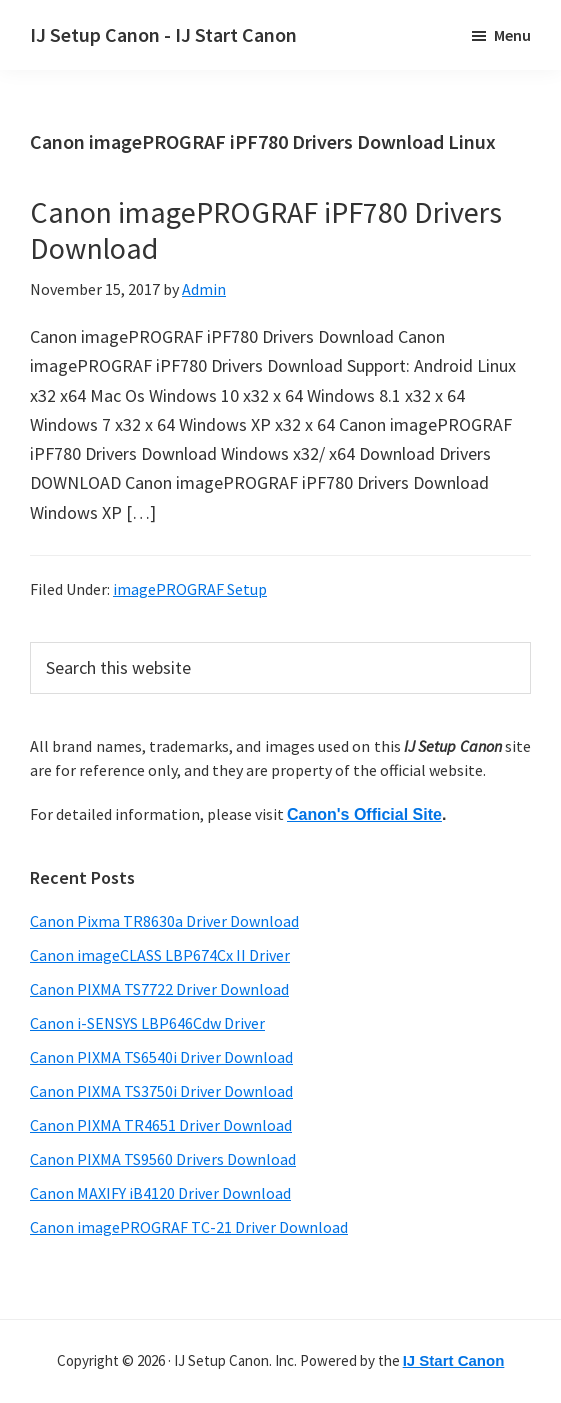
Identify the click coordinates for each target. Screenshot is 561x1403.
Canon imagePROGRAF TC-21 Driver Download (189, 1227)
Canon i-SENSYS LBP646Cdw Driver (147, 1023)
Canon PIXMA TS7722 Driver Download (159, 989)
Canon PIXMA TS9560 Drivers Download (163, 1159)
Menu (512, 35)
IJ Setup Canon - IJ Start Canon (163, 34)
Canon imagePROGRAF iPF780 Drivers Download (266, 230)
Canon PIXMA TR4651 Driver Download (161, 1125)
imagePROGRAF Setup (190, 589)
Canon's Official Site (364, 814)
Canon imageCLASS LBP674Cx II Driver (160, 955)
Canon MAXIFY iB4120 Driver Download (160, 1193)
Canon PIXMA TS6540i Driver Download (161, 1057)
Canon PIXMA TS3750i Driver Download (161, 1091)
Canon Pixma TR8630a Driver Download (164, 921)
